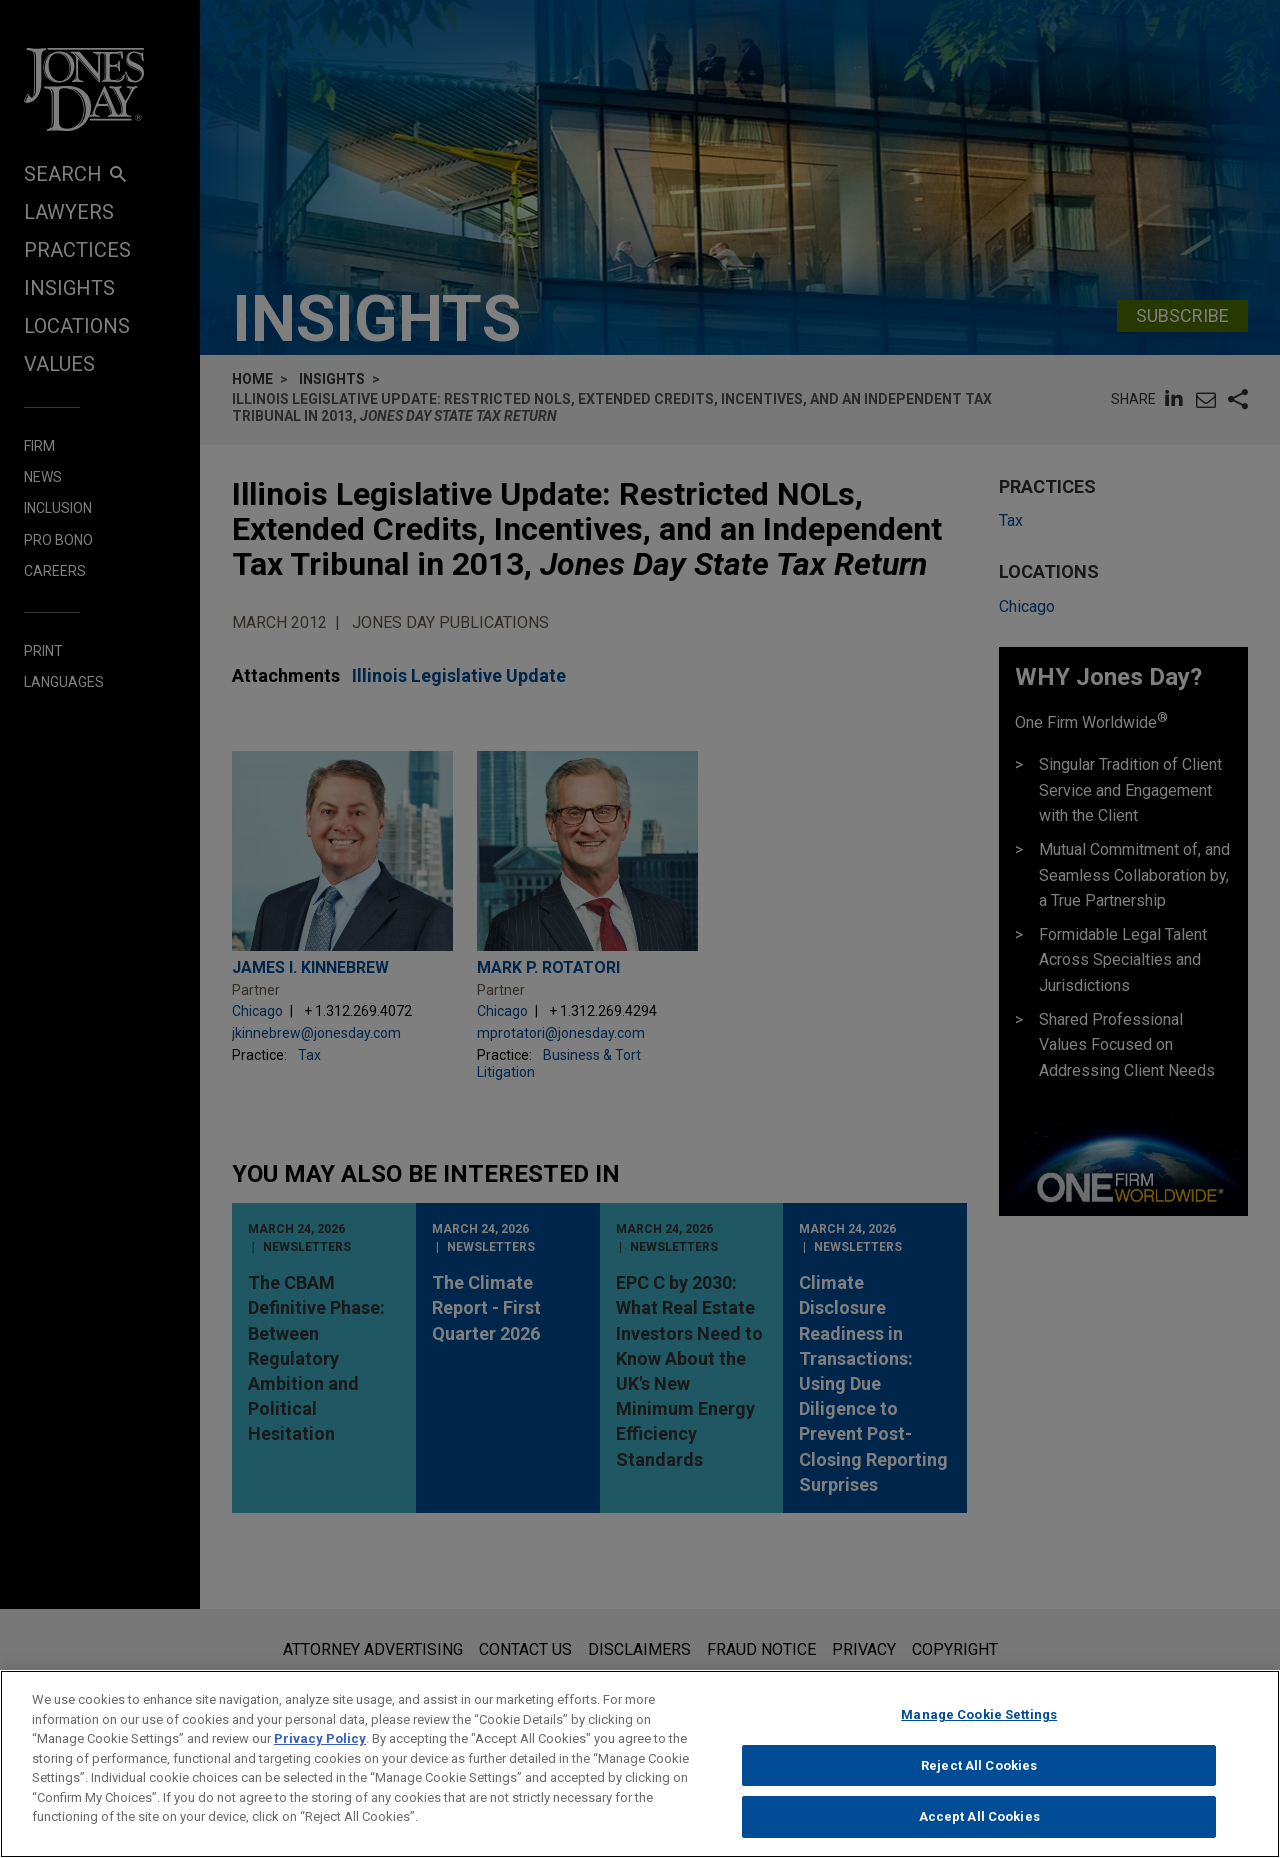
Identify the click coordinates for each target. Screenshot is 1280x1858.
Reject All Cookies (979, 1774)
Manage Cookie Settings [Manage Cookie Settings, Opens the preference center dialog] (979, 1723)
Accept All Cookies (979, 1826)
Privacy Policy (320, 1747)
